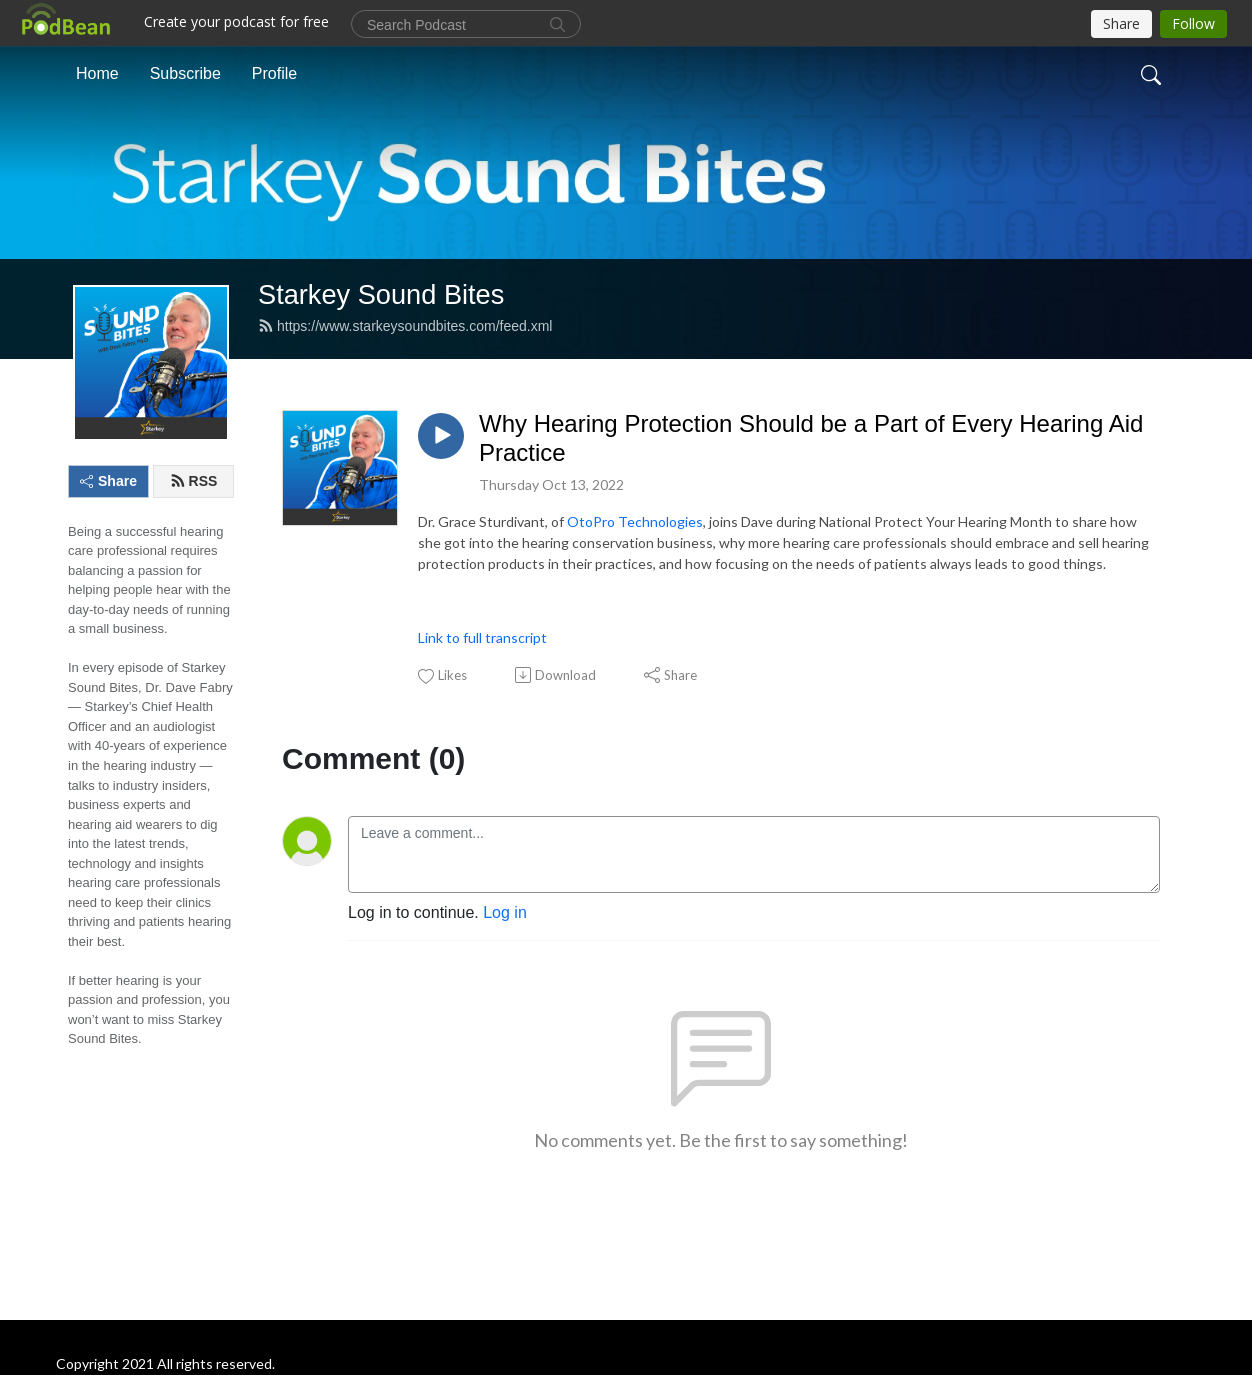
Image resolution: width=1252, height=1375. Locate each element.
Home (97, 73)
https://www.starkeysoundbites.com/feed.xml (405, 326)
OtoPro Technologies (635, 521)
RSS (194, 481)
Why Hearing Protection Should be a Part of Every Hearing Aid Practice (811, 438)
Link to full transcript (482, 637)
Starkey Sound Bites (381, 294)
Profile (274, 73)
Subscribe (185, 73)
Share (108, 481)
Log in (505, 912)
